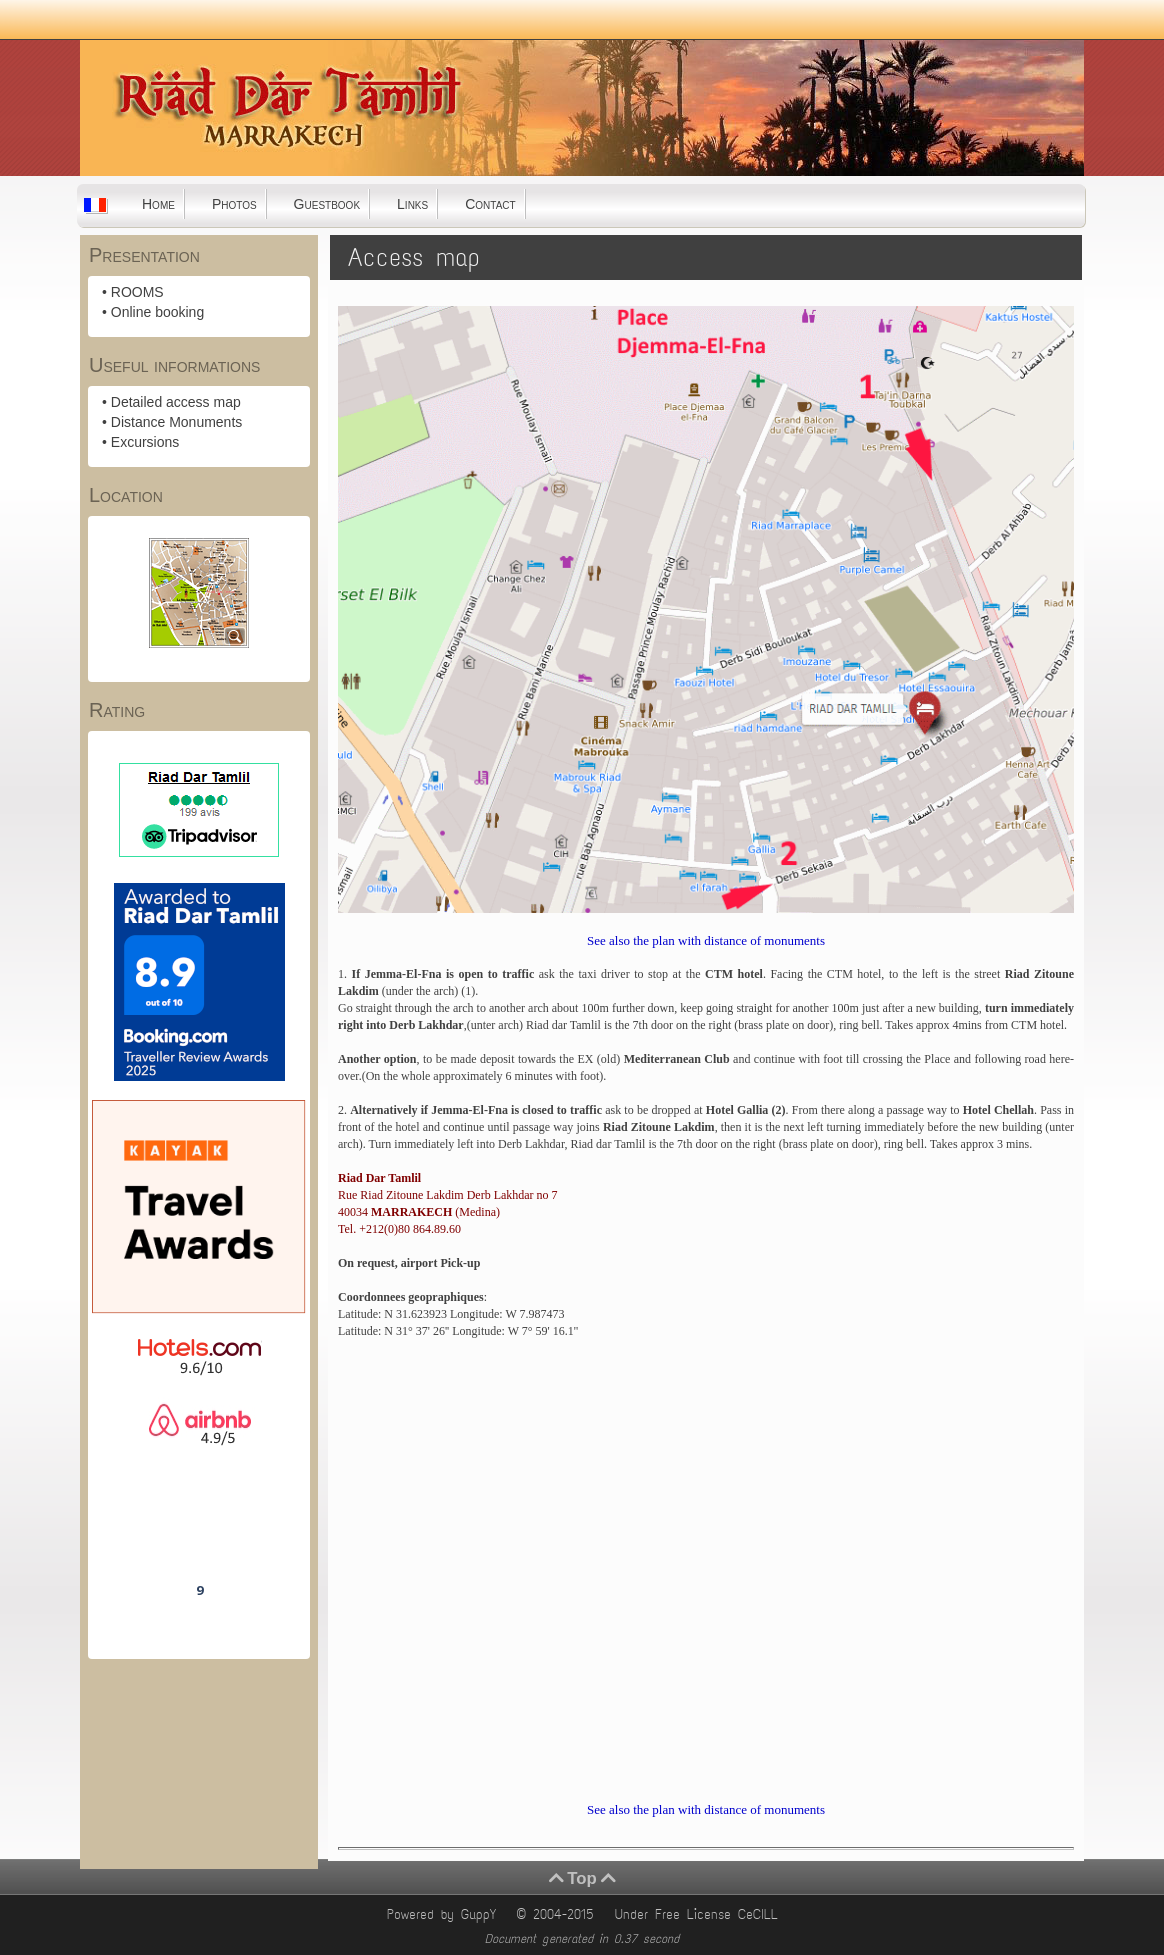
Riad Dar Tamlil (199, 1534)
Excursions (145, 442)
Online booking (157, 312)
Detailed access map (176, 402)
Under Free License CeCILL (700, 1914)
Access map (414, 257)
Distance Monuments (177, 422)
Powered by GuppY (445, 1914)
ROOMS (137, 292)
